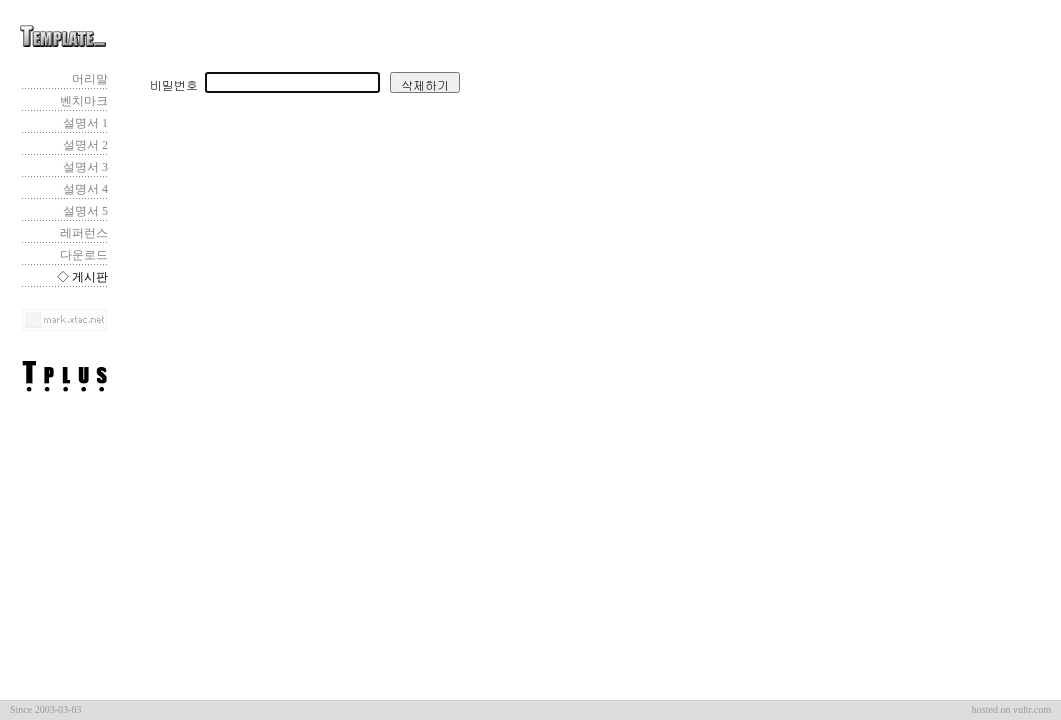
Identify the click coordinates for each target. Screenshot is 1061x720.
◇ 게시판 (82, 277)
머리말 (90, 79)
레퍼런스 (84, 233)
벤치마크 (84, 101)
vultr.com (1032, 709)
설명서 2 (85, 145)
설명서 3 (85, 167)
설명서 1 (85, 123)
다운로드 (84, 255)
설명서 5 (85, 211)
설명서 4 (85, 189)
